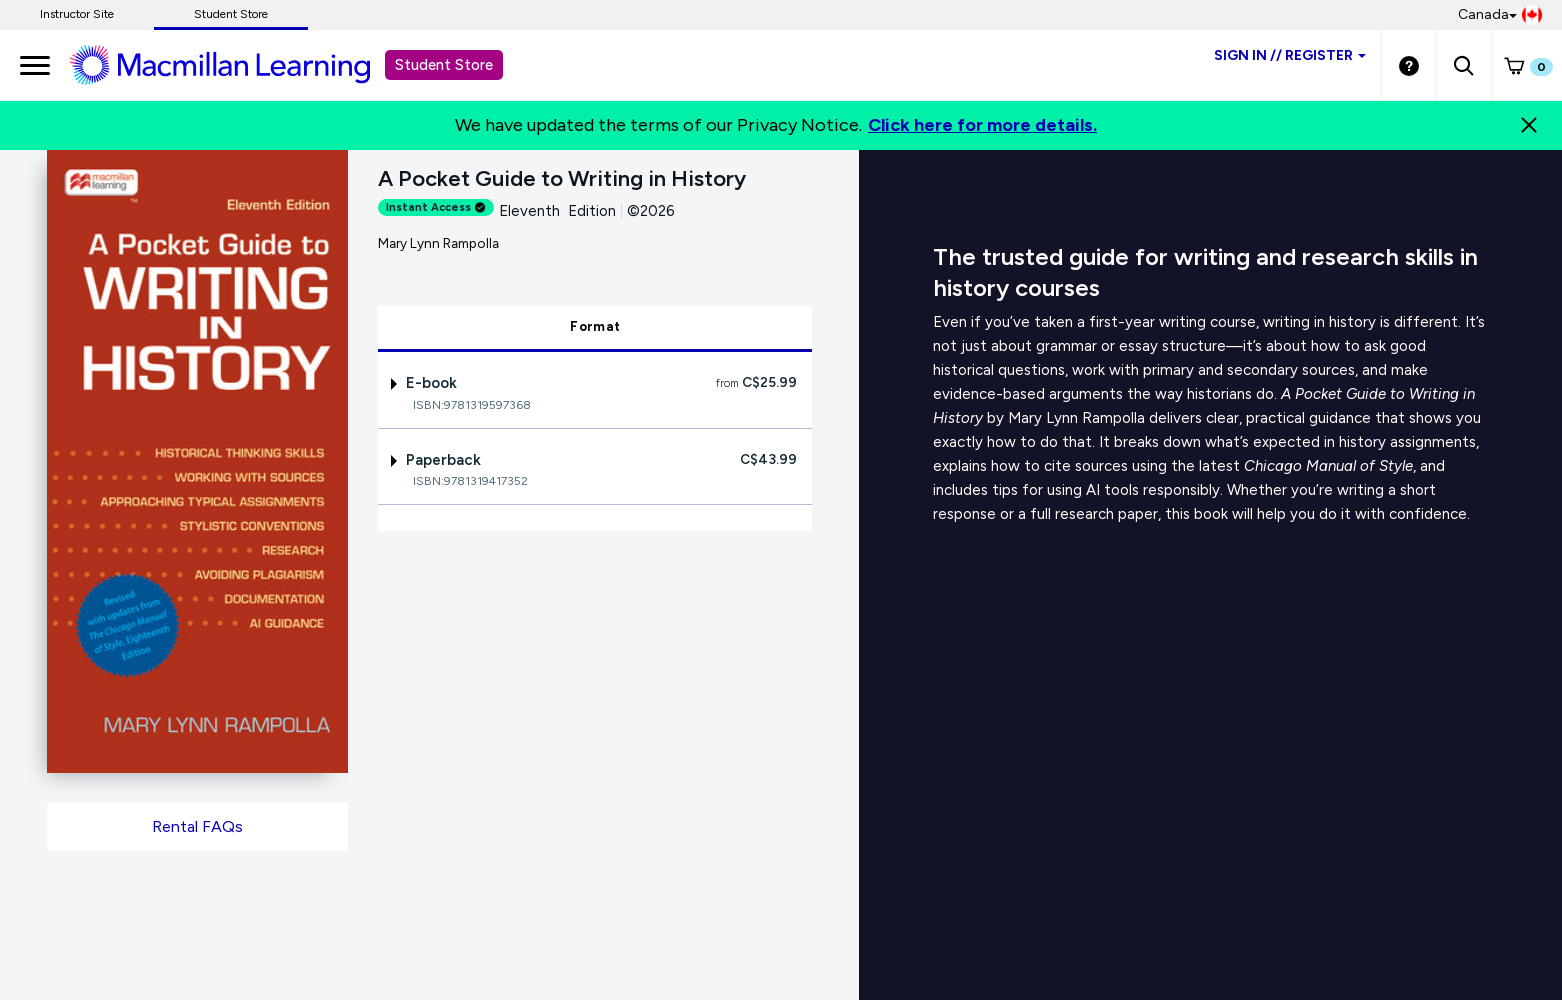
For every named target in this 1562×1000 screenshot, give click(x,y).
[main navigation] (35, 65)
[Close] (1529, 125)
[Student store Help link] (1409, 65)
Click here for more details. (982, 125)
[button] (1463, 65)
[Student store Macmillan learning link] (235, 64)
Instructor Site (77, 14)
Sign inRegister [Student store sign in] (1290, 55)
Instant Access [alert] (436, 207)
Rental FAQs (197, 826)
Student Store (231, 14)
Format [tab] (595, 326)
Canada (1500, 15)
